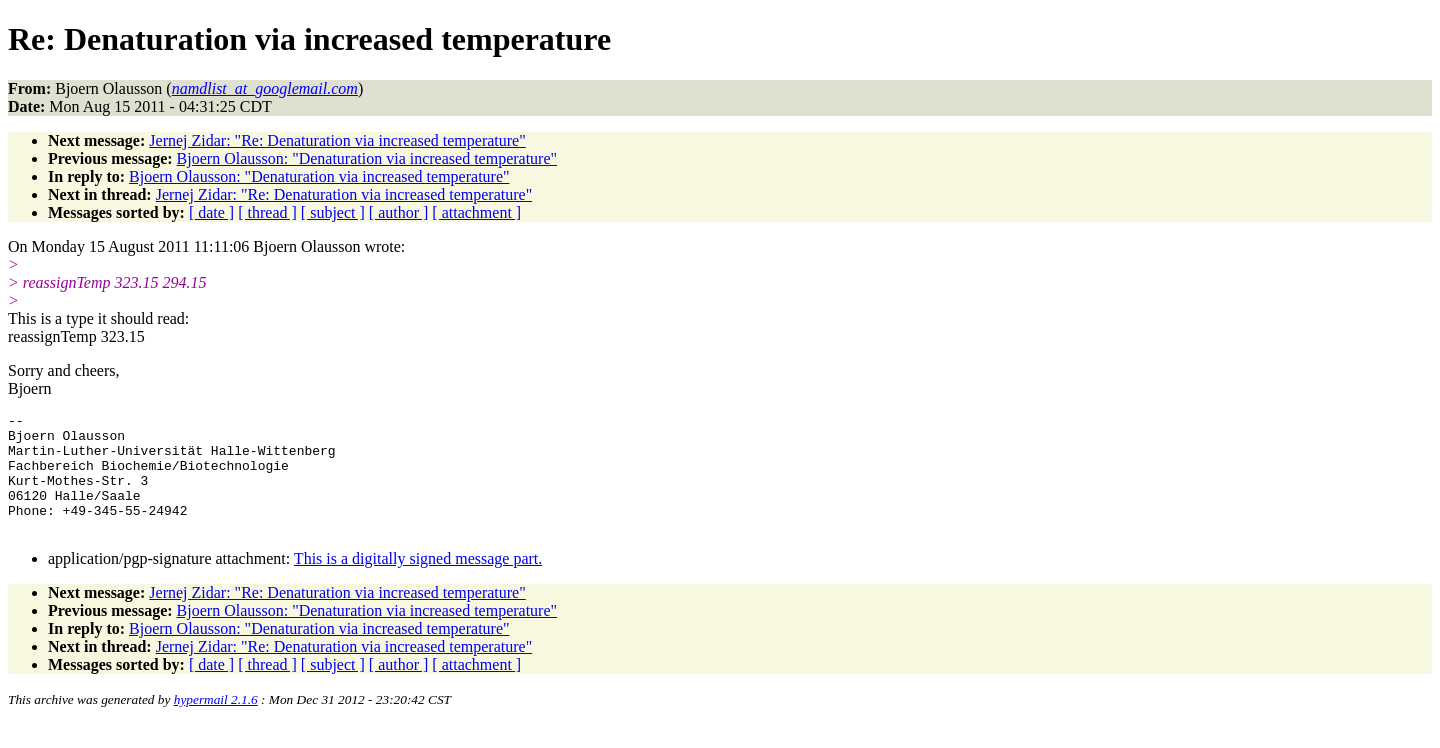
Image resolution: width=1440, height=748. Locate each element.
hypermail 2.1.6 (216, 723)
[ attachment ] (476, 212)
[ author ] (399, 212)
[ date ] (211, 212)
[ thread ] (267, 212)
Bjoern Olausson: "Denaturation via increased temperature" (367, 158)
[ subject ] (333, 212)
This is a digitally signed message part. (418, 582)
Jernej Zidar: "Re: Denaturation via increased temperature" (337, 140)
